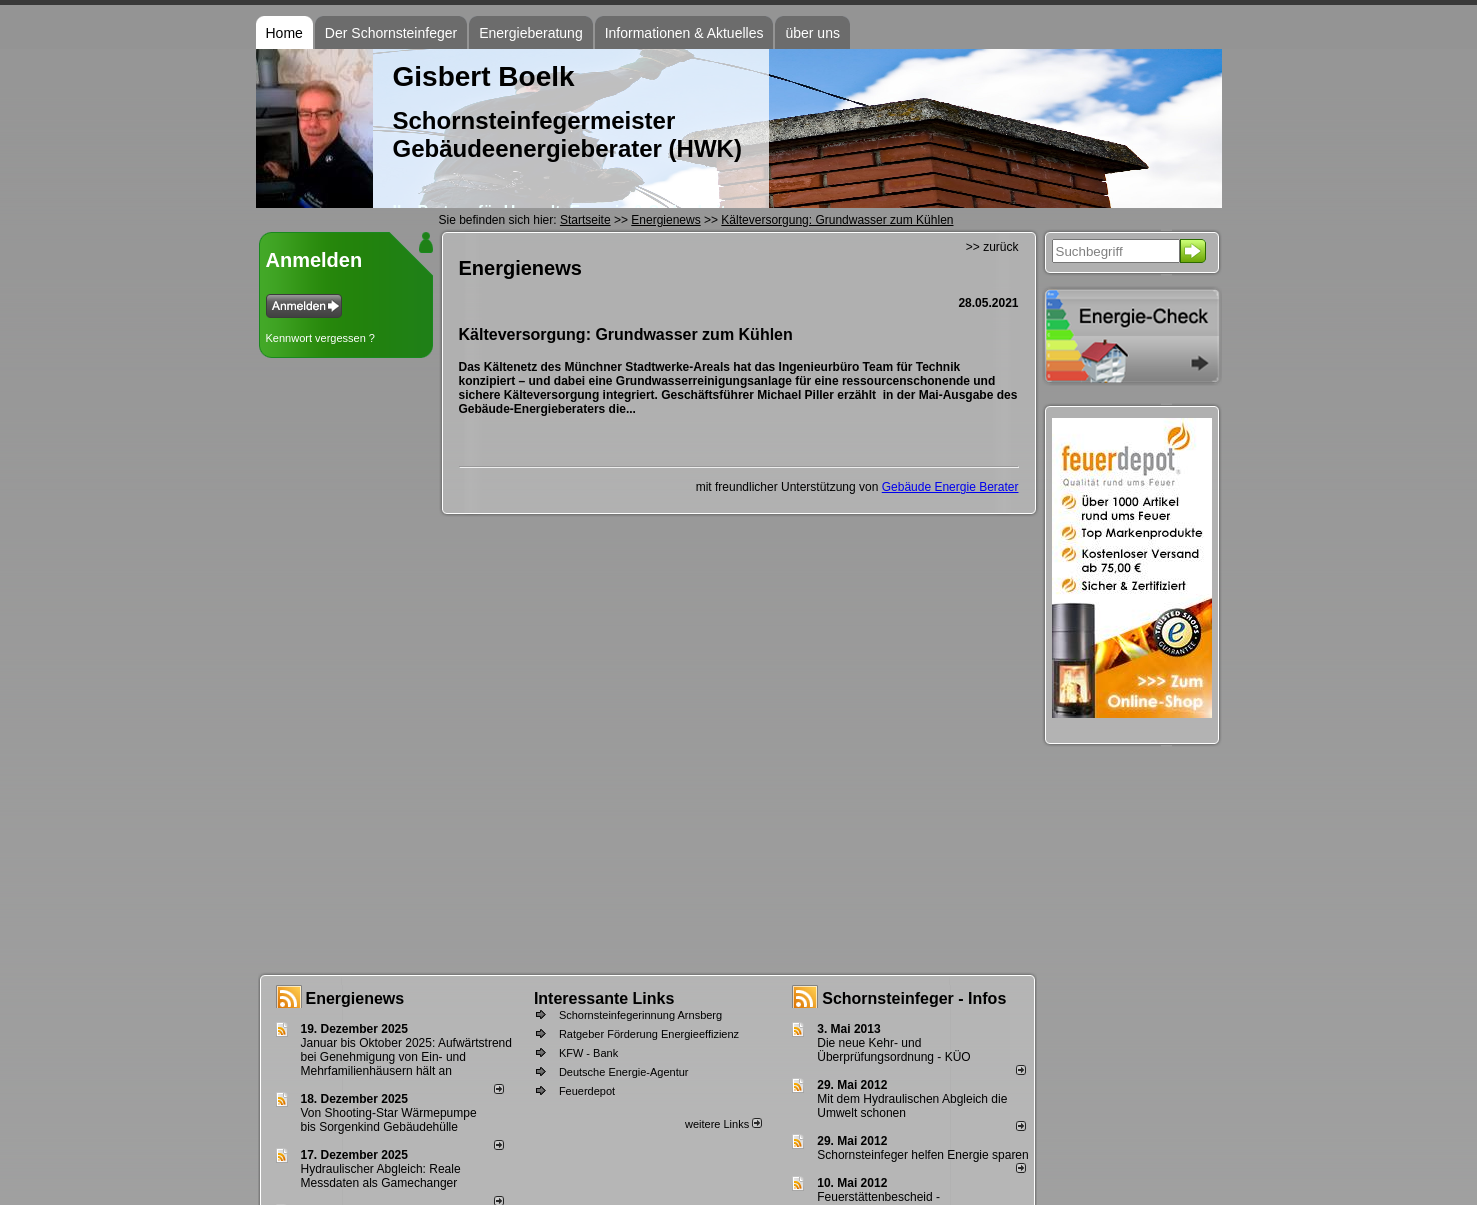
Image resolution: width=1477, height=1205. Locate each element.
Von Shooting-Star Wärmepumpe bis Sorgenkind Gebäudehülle (389, 1120)
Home (284, 33)
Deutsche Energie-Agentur (624, 1072)
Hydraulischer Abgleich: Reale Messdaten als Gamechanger (381, 1176)
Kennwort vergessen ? (320, 338)
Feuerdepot (587, 1091)
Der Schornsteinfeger (391, 33)
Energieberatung (531, 33)
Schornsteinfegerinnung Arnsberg (640, 1015)
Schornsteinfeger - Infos (914, 998)
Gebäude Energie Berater (950, 487)
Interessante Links (604, 998)
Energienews (355, 998)
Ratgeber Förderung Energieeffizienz (649, 1034)
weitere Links (723, 1124)
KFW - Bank (588, 1053)
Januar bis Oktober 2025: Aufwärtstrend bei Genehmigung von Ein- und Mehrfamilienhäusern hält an (406, 1057)
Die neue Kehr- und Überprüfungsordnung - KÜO (893, 1050)
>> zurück (992, 247)
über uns (812, 33)
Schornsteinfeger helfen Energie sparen (922, 1155)
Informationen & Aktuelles (684, 33)
